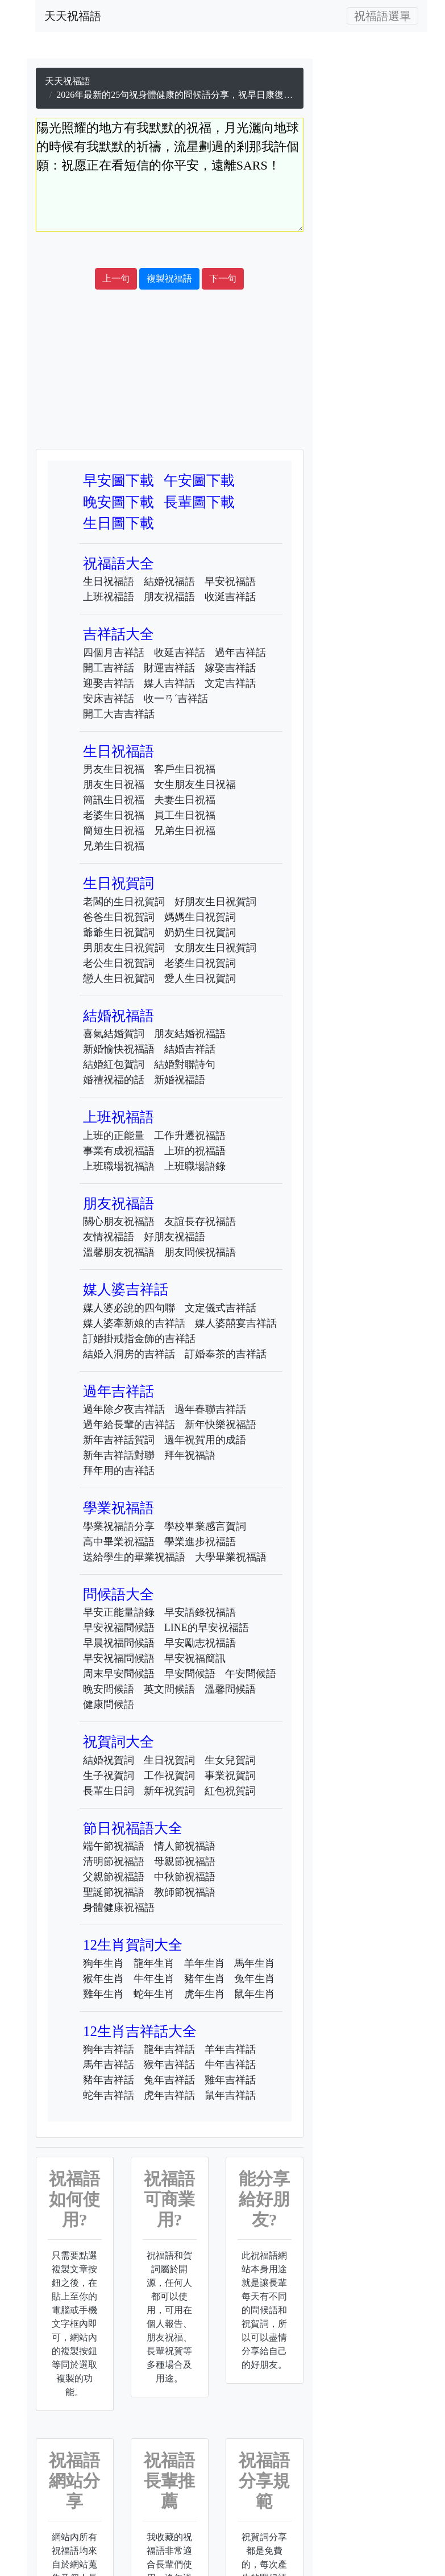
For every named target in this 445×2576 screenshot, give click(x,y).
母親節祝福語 (184, 1861)
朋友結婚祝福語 (190, 1033)
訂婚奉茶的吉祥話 (226, 1354)
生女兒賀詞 (230, 1760)
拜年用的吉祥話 (119, 1470)
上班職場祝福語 (119, 1166)
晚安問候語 (108, 1689)
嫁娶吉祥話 (230, 668)
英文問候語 (169, 1689)
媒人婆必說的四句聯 (129, 1308)
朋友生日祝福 (113, 784)
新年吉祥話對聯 (119, 1455)
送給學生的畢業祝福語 (134, 1557)
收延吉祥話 (179, 652)
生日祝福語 (108, 581)
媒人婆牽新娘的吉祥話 (134, 1323)
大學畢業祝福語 (231, 1557)
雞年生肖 (103, 1994)
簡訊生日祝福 (113, 800)
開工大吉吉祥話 (119, 714)
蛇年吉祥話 (108, 2095)
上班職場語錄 (195, 1166)
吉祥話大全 (118, 634)
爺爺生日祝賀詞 (119, 932)
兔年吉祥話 (169, 2080)
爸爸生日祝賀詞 (119, 917)
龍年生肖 (154, 1963)
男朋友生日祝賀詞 (124, 947)
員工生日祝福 (184, 815)
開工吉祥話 (108, 668)
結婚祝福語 (169, 581)
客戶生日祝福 (184, 769)
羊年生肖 (204, 1963)
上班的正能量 (113, 1135)
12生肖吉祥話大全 (140, 2031)
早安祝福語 (230, 581)
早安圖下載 (118, 480)
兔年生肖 (254, 1978)
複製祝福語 (169, 278)
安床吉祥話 (108, 698)
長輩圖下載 (199, 502)
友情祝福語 (108, 1236)
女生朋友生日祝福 (195, 784)
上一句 (116, 278)
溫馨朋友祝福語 (119, 1252)
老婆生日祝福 (113, 815)
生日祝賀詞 (118, 883)
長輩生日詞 (108, 1791)
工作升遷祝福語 (190, 1135)
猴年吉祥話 (169, 2064)
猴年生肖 (103, 1978)
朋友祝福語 (169, 596)
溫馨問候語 (230, 1689)
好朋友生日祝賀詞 (215, 901)
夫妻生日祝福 (184, 800)
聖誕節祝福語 (113, 1892)
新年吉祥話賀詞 (119, 1440)
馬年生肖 (254, 1963)
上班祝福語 (108, 596)
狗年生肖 (103, 1963)
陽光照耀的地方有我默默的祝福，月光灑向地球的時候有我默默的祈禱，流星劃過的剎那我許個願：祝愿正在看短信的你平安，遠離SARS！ (169, 175)
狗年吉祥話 (108, 2049)
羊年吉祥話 (230, 2049)
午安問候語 (250, 1673)
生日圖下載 (118, 523)
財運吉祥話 (169, 668)
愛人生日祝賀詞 (200, 978)
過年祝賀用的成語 (205, 1440)
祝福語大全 (118, 563)
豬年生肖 (204, 1978)
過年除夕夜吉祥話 (124, 1409)
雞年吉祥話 (230, 2080)
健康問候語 (108, 1704)
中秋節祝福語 (184, 1877)
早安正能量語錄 (119, 1612)
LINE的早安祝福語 (206, 1627)
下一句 (222, 278)
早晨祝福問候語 (119, 1643)
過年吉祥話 (240, 652)
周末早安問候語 (119, 1673)
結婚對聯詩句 (184, 1064)
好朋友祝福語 (174, 1236)
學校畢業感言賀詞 (205, 1526)
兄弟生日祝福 (184, 830)
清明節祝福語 (113, 1861)
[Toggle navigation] (382, 15)
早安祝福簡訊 (195, 1658)
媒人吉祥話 (169, 683)
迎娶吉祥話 (108, 683)
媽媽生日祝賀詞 (200, 917)
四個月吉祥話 (113, 652)
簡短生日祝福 (113, 830)
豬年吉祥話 (108, 2080)
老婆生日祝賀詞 (200, 963)
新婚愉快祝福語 (119, 1049)
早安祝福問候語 (119, 1627)
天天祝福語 (72, 16)
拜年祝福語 (189, 1455)
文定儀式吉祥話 (220, 1308)
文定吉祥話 (230, 683)
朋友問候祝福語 (200, 1252)
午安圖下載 (199, 480)
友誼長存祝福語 (200, 1221)
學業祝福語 (118, 1508)
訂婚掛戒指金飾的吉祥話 (139, 1338)
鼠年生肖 (254, 1994)
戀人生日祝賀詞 (119, 978)
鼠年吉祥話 (230, 2095)
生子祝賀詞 (108, 1775)
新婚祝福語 (179, 1079)
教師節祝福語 (184, 1892)
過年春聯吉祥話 (210, 1409)
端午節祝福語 (113, 1846)
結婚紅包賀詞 (113, 1064)
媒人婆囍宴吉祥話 (236, 1323)
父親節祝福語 (113, 1877)
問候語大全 (118, 1594)
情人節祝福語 (184, 1846)
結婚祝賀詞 (108, 1760)
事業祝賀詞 (230, 1775)
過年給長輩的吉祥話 (129, 1424)
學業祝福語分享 (119, 1526)
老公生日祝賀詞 (119, 963)
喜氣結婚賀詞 (113, 1033)
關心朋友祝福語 (119, 1221)
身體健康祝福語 (119, 1907)
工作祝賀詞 (169, 1775)
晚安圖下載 (118, 502)
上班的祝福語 (195, 1151)
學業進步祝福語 (200, 1541)
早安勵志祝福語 (200, 1643)
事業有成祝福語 (119, 1151)
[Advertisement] (229, 250)
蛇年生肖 (154, 1994)
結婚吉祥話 (189, 1049)
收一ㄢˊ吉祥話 (176, 698)
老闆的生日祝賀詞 (124, 901)
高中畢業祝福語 (119, 1541)
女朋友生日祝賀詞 (215, 947)
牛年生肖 (154, 1978)
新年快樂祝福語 (220, 1424)
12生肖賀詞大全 (132, 1944)
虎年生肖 (204, 1994)
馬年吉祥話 (108, 2064)
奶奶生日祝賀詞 (200, 932)
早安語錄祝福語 (200, 1612)
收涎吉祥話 (230, 596)
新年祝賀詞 (169, 1791)
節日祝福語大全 (132, 1828)
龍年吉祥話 (169, 2049)
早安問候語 (189, 1673)
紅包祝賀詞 (230, 1791)
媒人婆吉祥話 (125, 1289)
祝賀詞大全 (118, 1741)
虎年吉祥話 (169, 2095)
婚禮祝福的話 (113, 1079)
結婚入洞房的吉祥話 (129, 1354)
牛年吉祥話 (230, 2064)
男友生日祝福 (113, 769)
